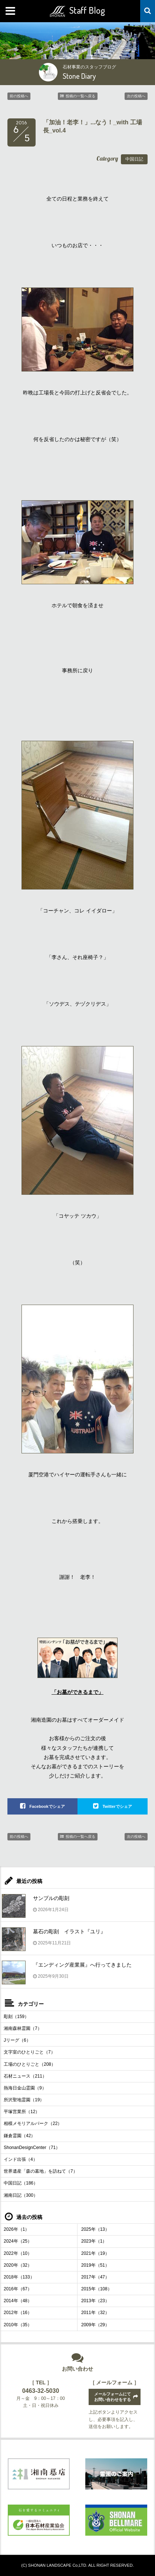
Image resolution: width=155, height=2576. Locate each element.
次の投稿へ (136, 96)
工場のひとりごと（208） (30, 2064)
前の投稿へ (19, 96)
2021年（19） (95, 2253)
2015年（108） (96, 2288)
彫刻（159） (16, 2016)
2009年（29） (95, 2324)
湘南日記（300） (21, 2195)
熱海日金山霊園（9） (25, 2088)
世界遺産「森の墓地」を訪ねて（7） (41, 2171)
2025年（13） (95, 2229)
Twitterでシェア (117, 1806)
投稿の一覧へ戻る (80, 96)
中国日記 (134, 159)
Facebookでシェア (47, 1806)
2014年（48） (18, 2300)
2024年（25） (18, 2241)
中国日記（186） (21, 2183)
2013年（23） (95, 2300)
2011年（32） (95, 2312)
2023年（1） (94, 2241)
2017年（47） (95, 2277)
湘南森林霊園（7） (23, 2028)
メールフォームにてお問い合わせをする (112, 2397)
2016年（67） (18, 2288)
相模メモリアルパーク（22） (33, 2123)
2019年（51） (95, 2265)
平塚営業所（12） (22, 2111)
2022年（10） (18, 2253)
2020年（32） (18, 2265)
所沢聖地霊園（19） (24, 2099)
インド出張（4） (20, 2159)
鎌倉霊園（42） (19, 2135)
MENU (11, 11)
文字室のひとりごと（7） (29, 2052)
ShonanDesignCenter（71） (32, 2147)
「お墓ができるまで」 (77, 1692)
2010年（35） (18, 2324)
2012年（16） (18, 2312)
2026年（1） (16, 2229)
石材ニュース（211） (25, 2076)
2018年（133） (19, 2277)
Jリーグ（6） (17, 2040)
